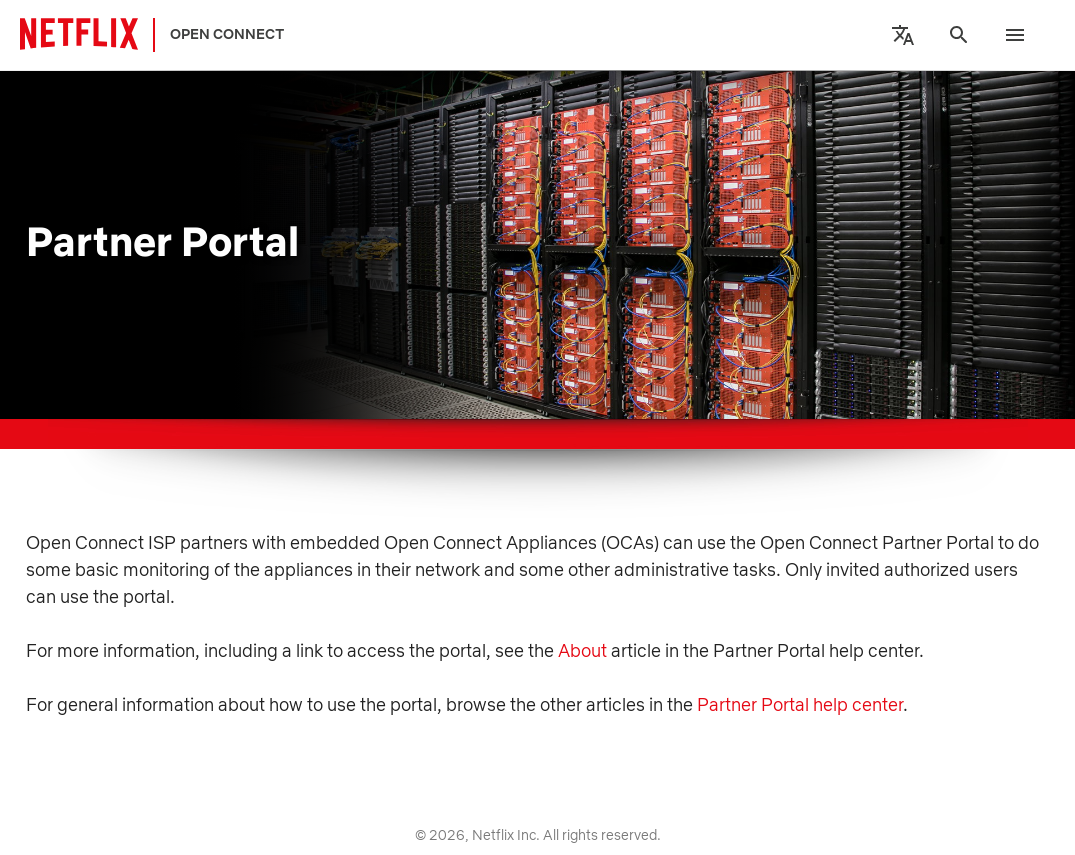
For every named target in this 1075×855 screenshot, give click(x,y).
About (582, 650)
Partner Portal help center (800, 704)
